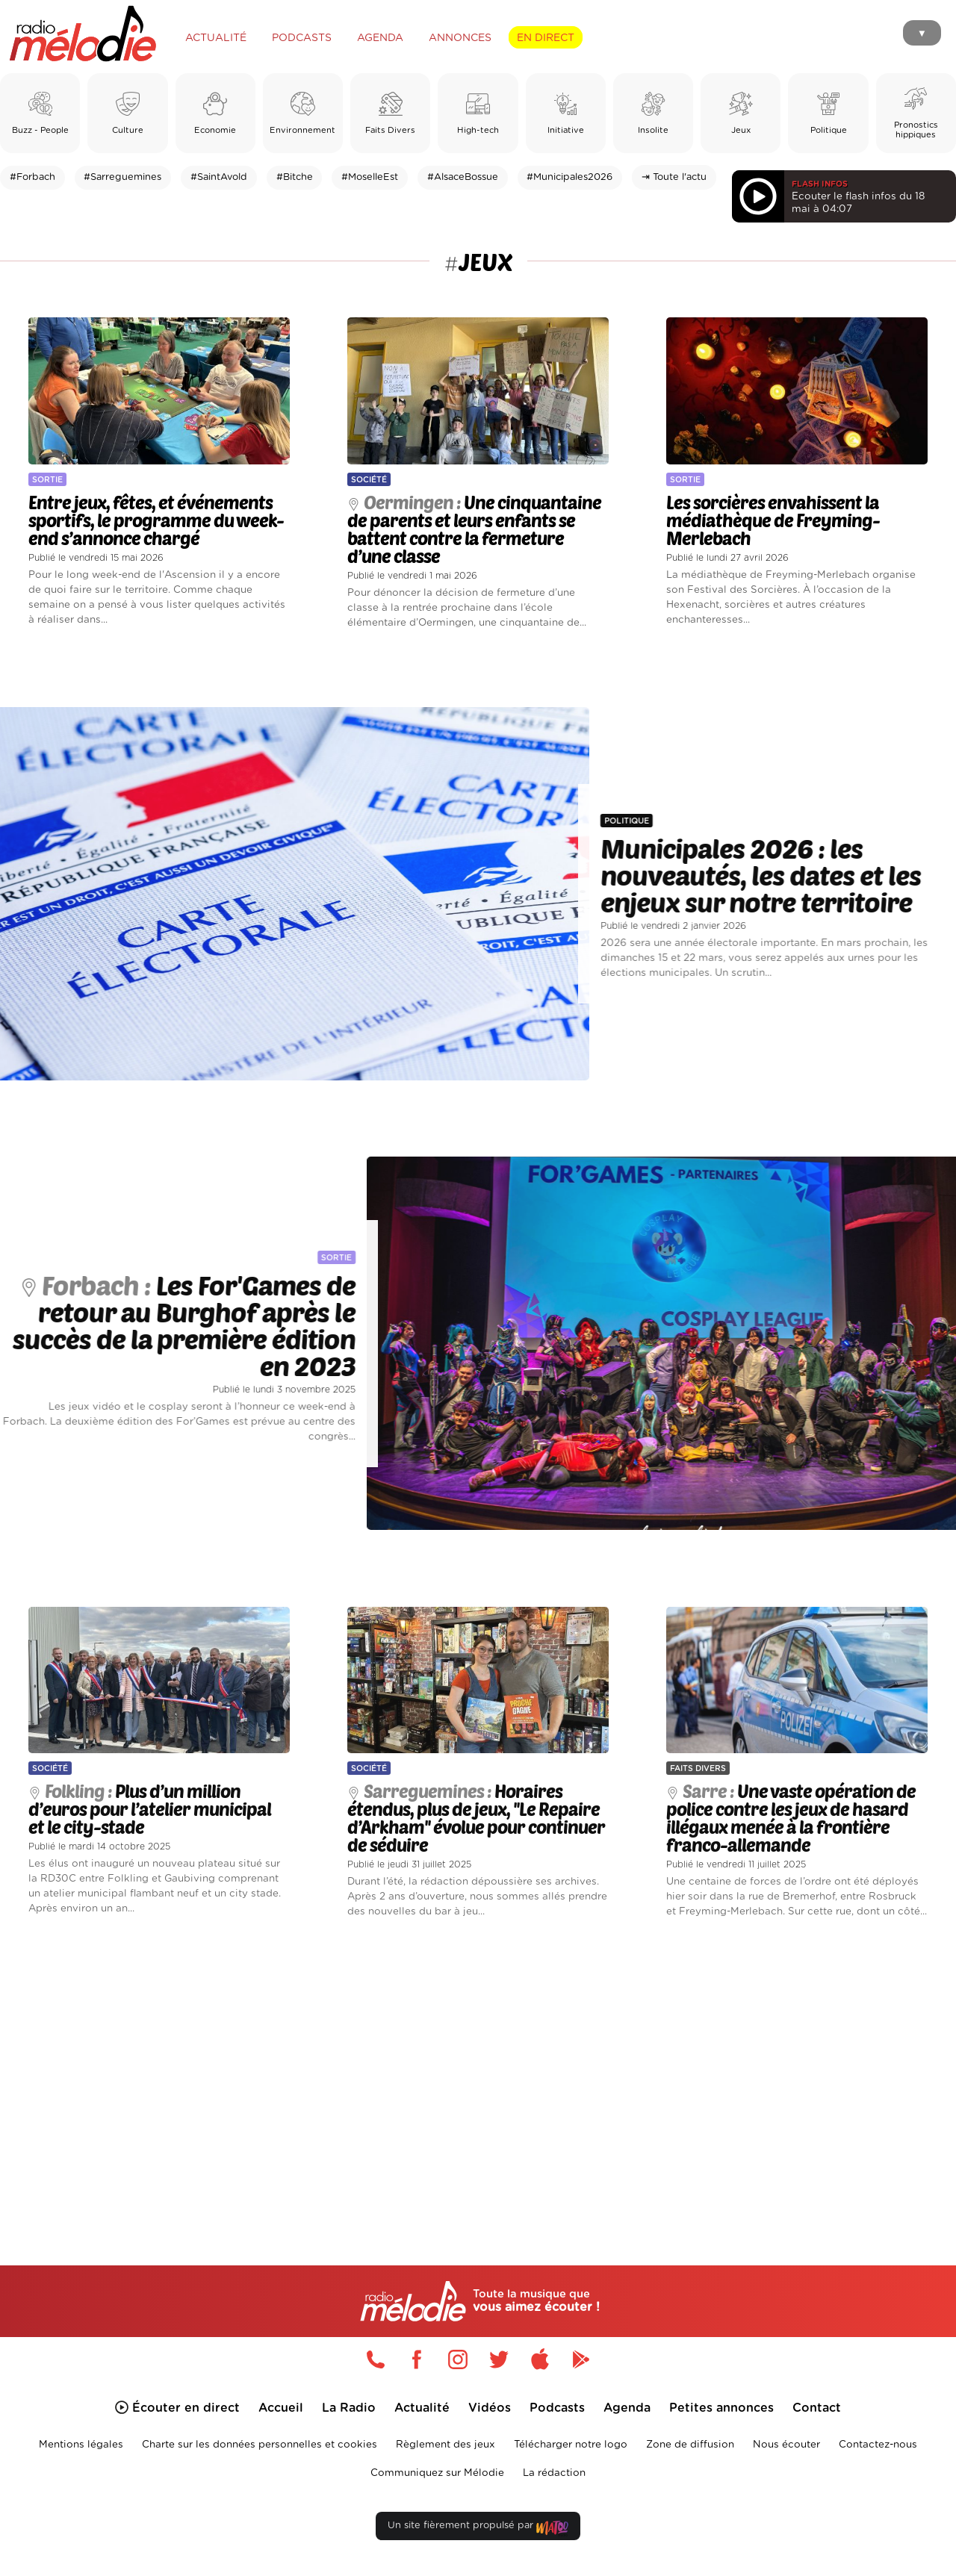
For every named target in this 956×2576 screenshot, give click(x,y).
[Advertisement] (478, 2074)
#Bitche (294, 177)
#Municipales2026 (569, 177)
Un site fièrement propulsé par (478, 2528)
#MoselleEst (369, 177)
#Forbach (32, 177)
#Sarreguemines (122, 177)
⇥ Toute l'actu (674, 177)
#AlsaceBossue (462, 177)
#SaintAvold (218, 177)
